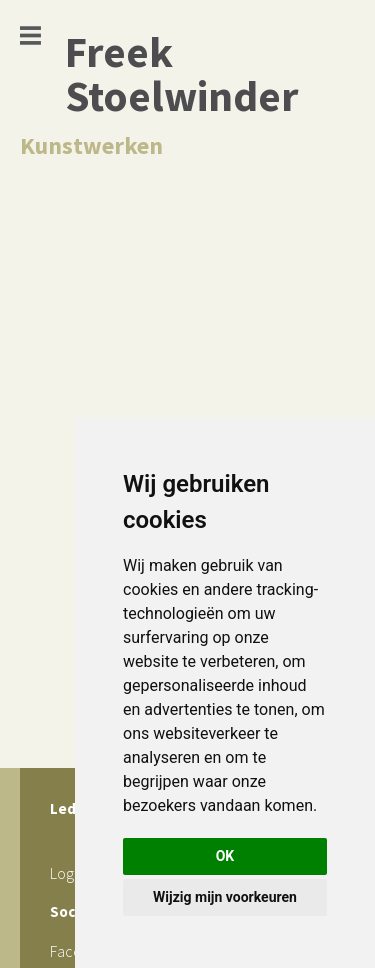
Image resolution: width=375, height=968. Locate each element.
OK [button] (225, 856)
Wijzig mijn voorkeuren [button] (225, 897)
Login (67, 873)
